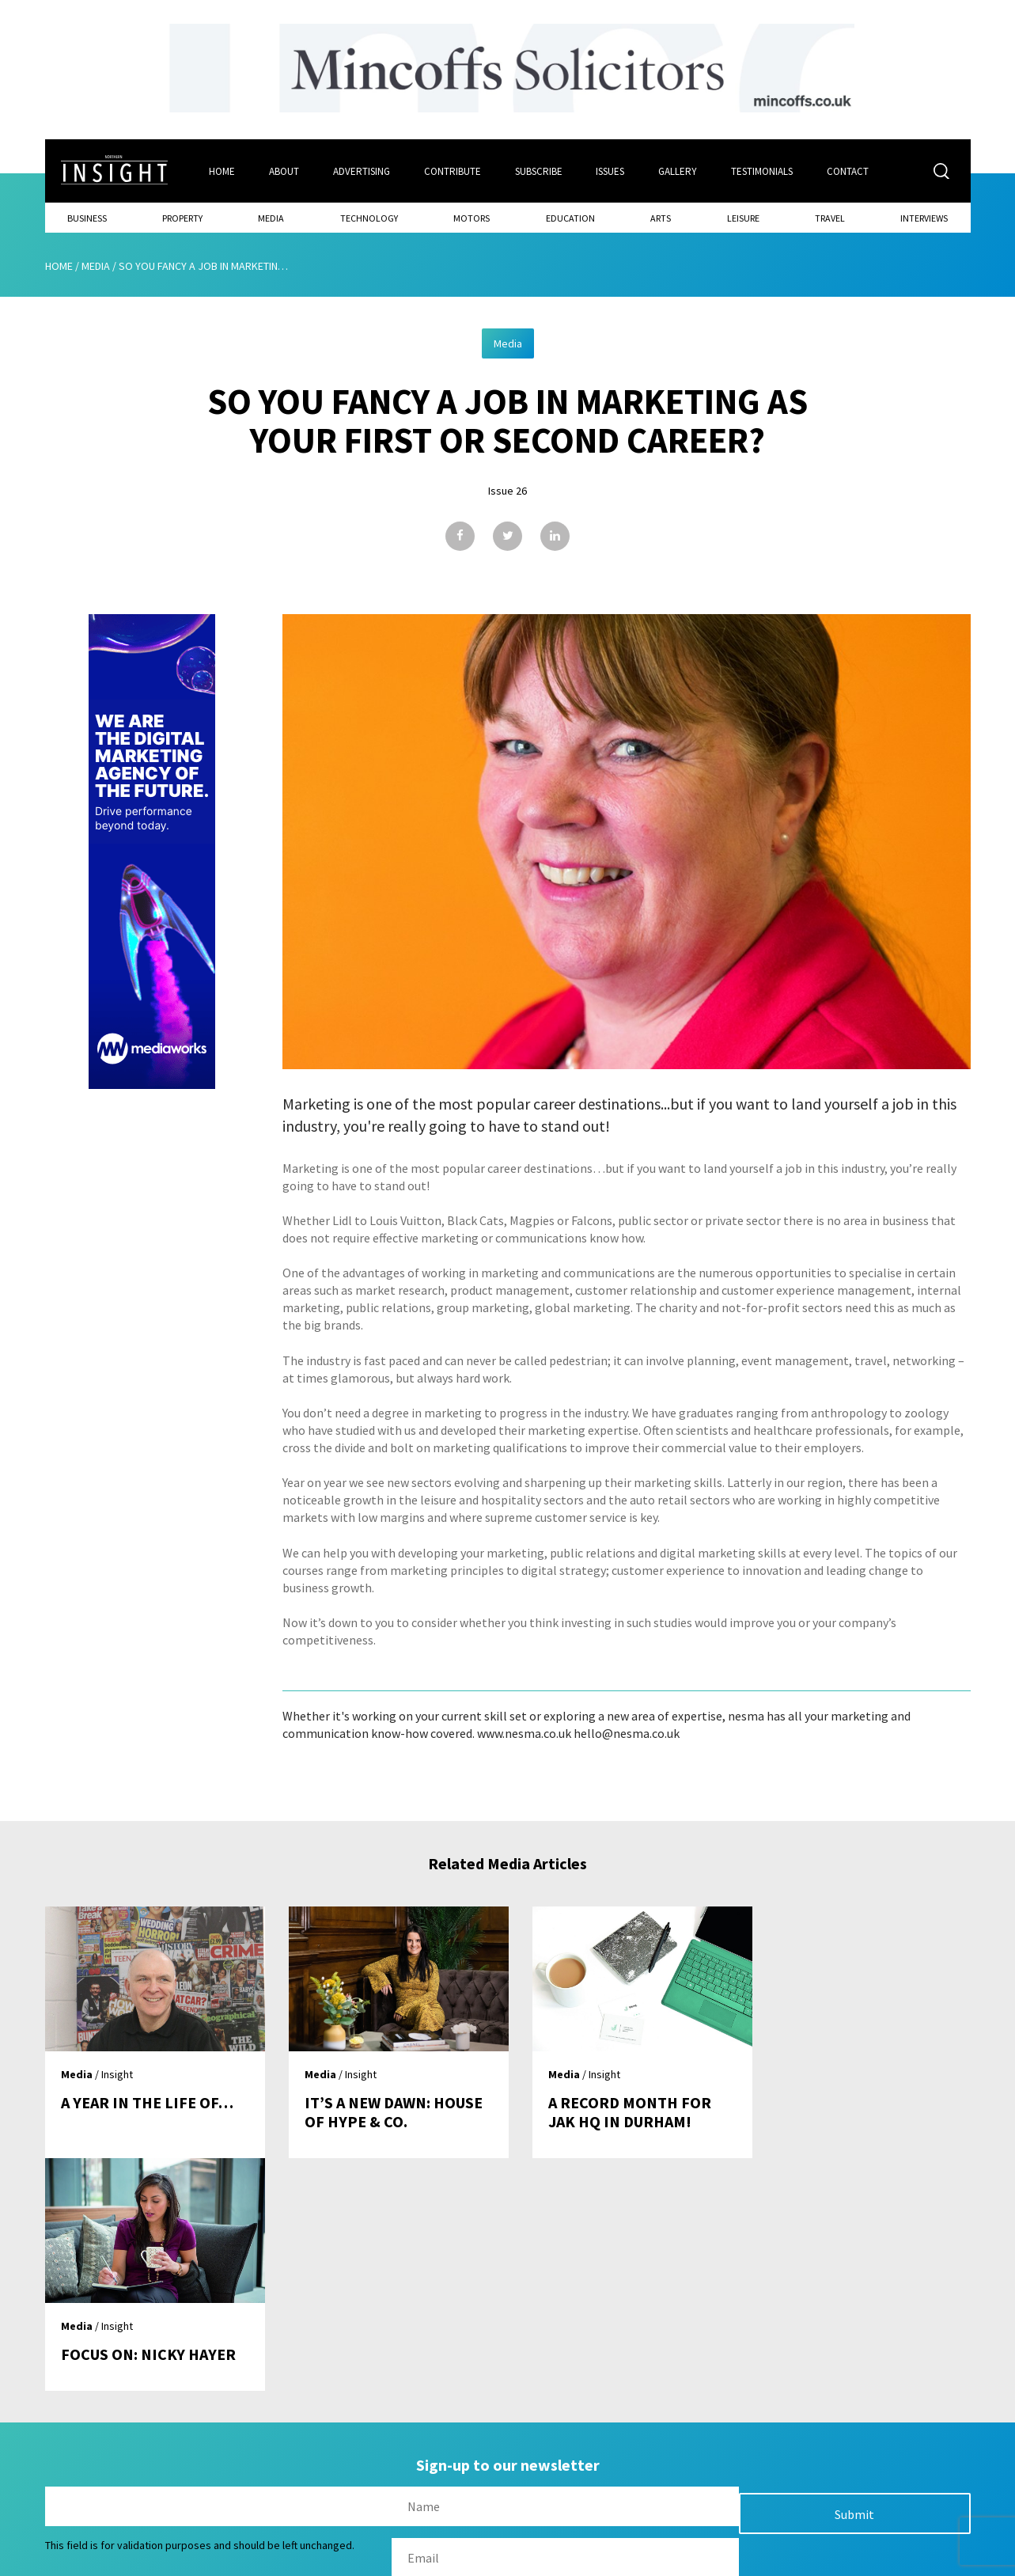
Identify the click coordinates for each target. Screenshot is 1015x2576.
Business (87, 218)
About (284, 171)
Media (271, 218)
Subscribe (538, 171)
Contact (848, 171)
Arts (660, 218)
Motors (471, 218)
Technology (369, 218)
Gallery (678, 171)
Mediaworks (178, 2559)
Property (182, 218)
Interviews (924, 218)
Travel (830, 218)
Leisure (743, 218)
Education (570, 218)
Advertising (361, 171)
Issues (611, 171)
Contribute (452, 171)
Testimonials (762, 171)
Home (222, 171)
